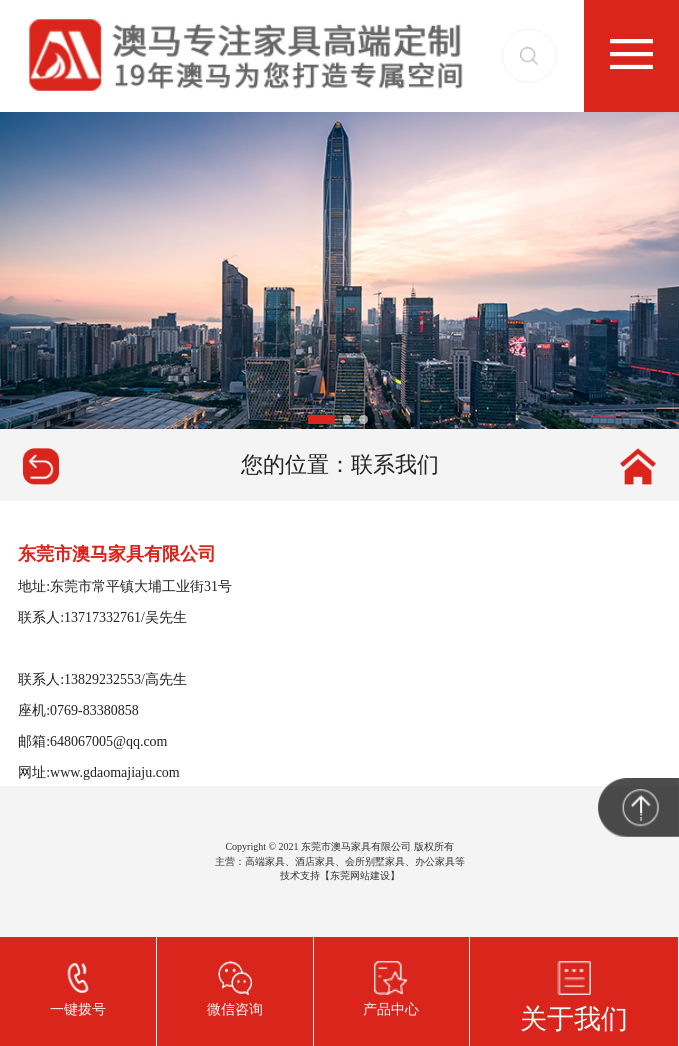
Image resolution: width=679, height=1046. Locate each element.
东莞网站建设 (360, 875)
